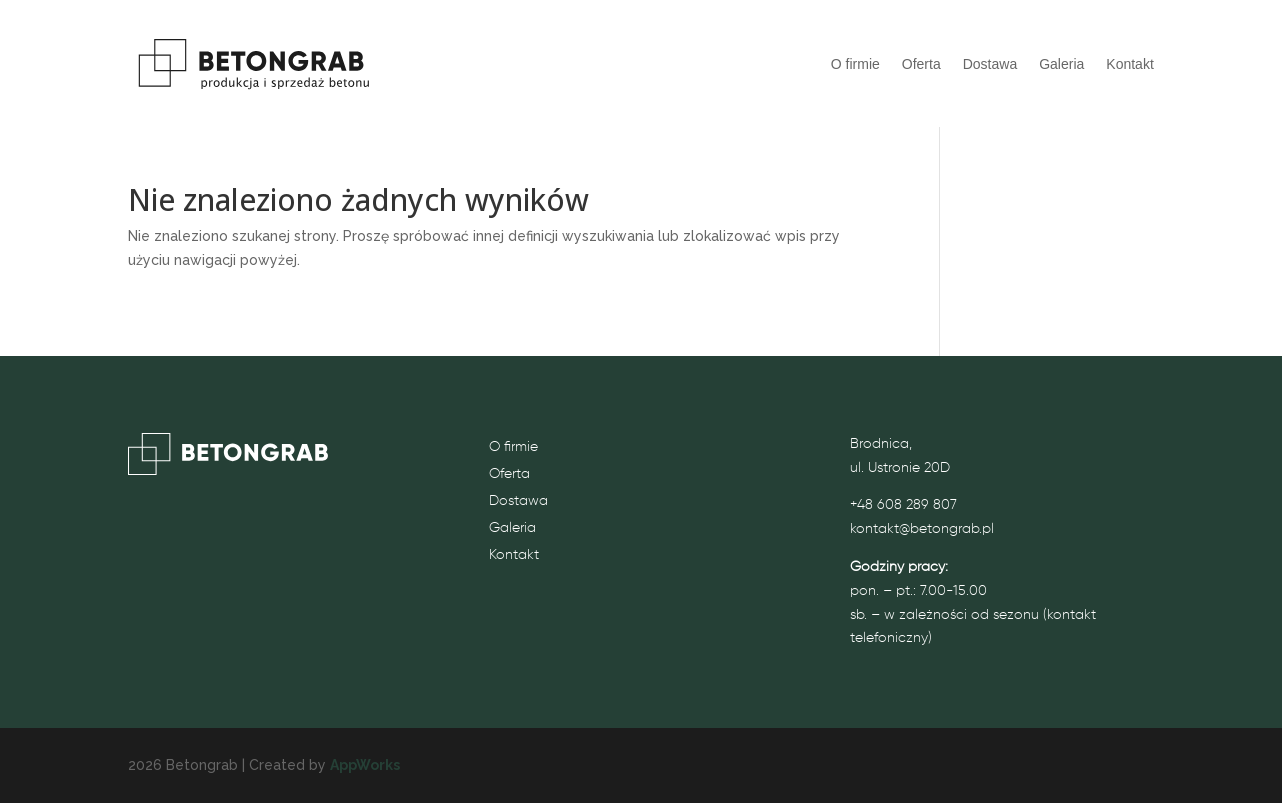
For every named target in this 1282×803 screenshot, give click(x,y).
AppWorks (365, 765)
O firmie (855, 64)
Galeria (1061, 64)
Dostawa (990, 64)
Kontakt (1129, 64)
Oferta (921, 64)
